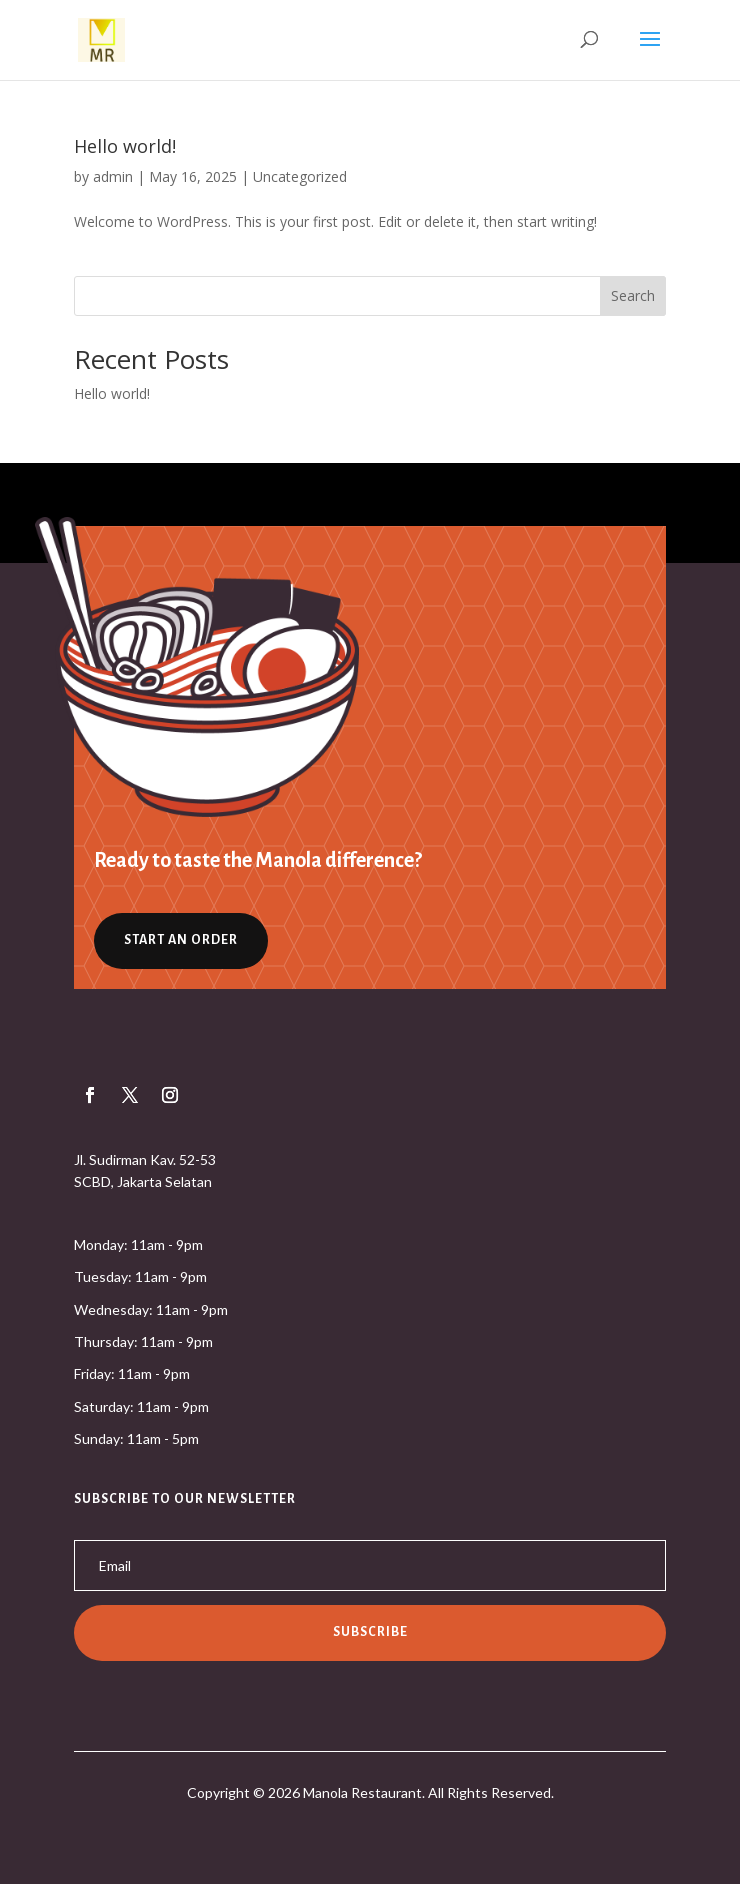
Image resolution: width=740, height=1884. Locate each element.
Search (633, 295)
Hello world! (125, 146)
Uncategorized (300, 176)
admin (113, 176)
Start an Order (181, 940)
